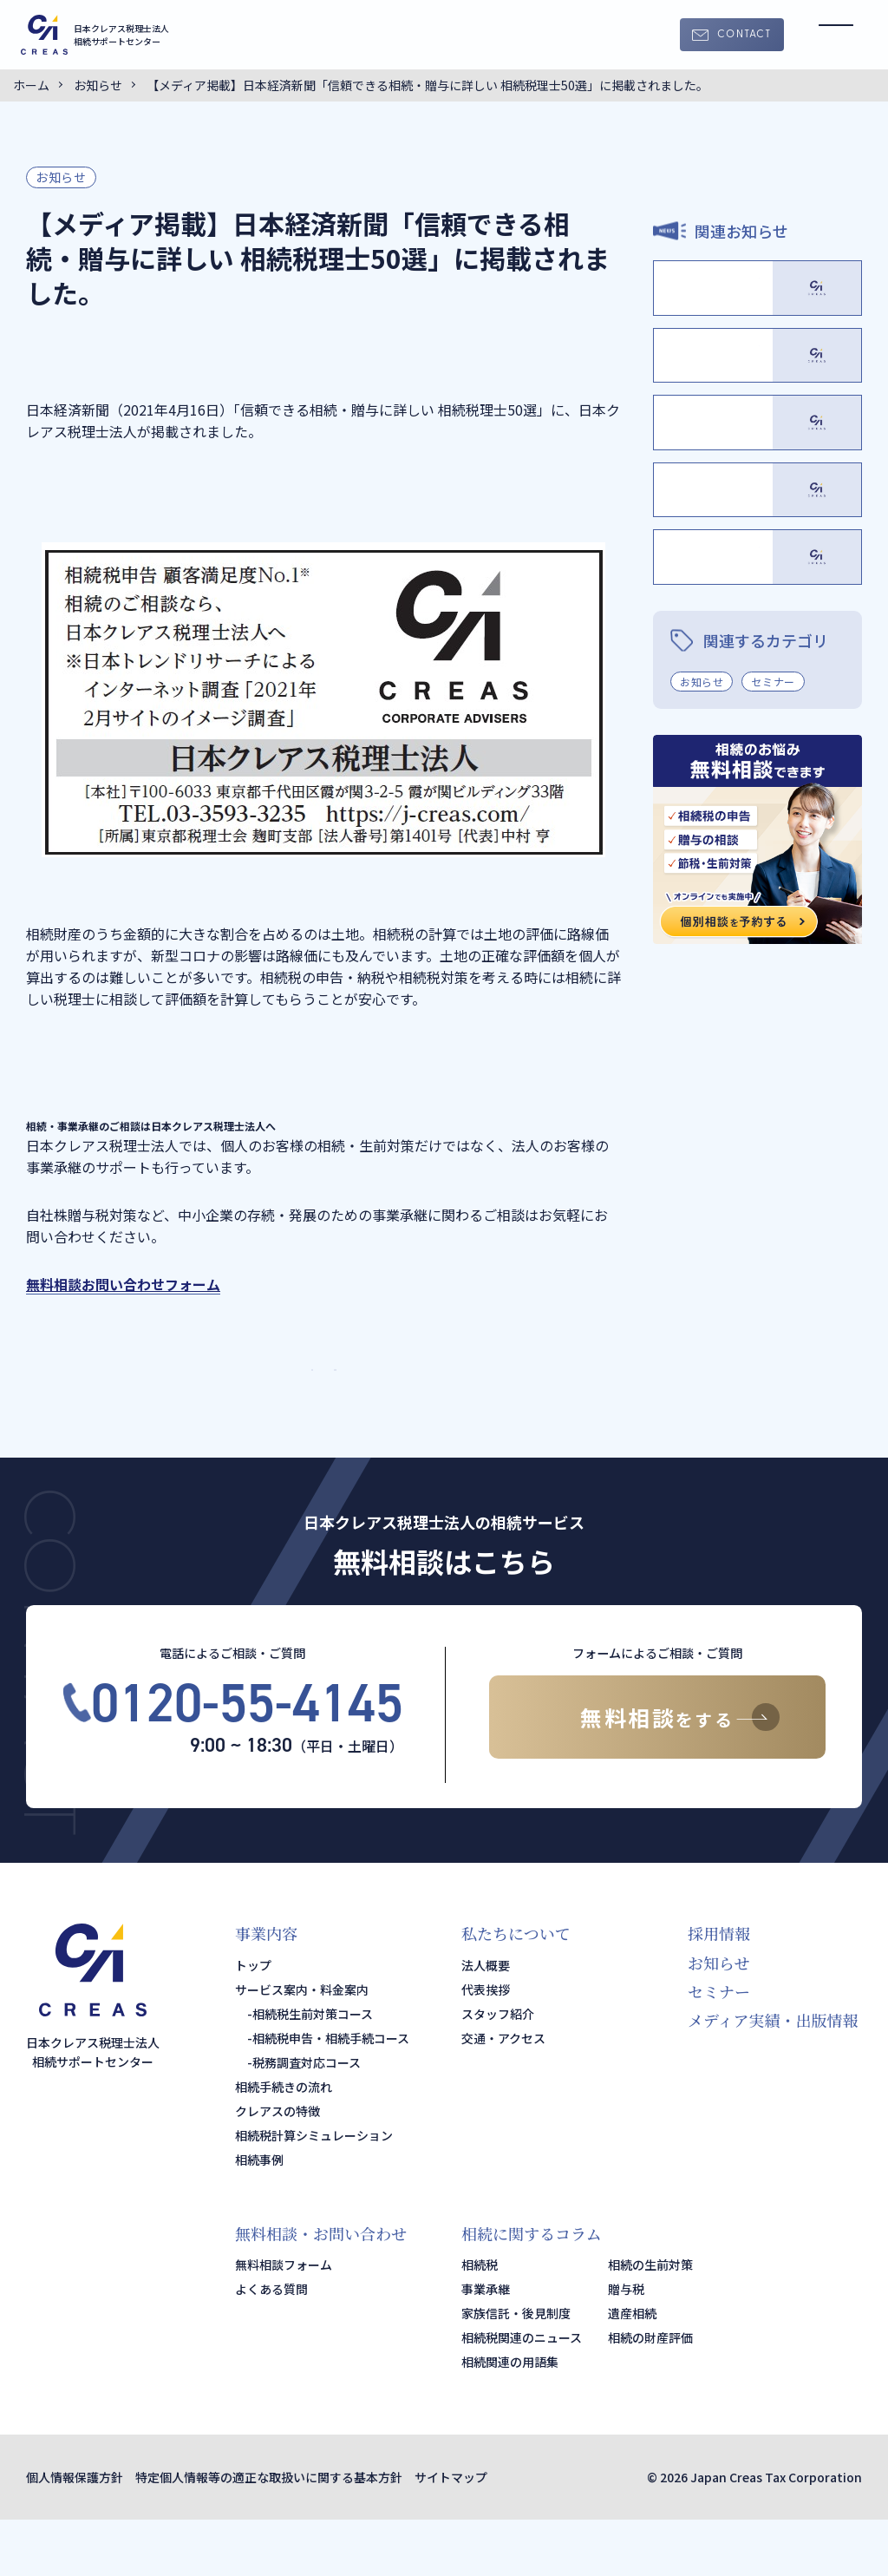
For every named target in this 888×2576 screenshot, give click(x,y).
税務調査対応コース (306, 2118)
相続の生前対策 (650, 2321)
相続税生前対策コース (312, 2070)
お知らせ (61, 177)
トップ (253, 2021)
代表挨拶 (485, 2046)
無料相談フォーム (283, 2321)
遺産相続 (632, 2369)
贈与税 (626, 2345)
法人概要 (485, 2021)
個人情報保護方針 (74, 2533)
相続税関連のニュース (521, 2393)
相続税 (479, 2321)
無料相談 (657, 1773)
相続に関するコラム (531, 2289)
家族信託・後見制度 (516, 2369)
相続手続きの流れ (283, 2143)
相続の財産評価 (650, 2393)
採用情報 (719, 1990)
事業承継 (485, 2345)
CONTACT (744, 34)
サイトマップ (451, 2533)
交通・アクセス (503, 2094)
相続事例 (259, 2216)
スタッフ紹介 (497, 2070)
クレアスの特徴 (277, 2167)
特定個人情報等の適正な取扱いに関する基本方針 (268, 2533)
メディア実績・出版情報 (773, 2077)
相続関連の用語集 (509, 2418)
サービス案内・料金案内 (302, 2046)
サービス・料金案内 (444, 1397)
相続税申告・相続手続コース (330, 2094)
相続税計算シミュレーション (314, 2191)
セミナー (772, 1024)
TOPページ (203, 1397)
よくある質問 (271, 2345)
